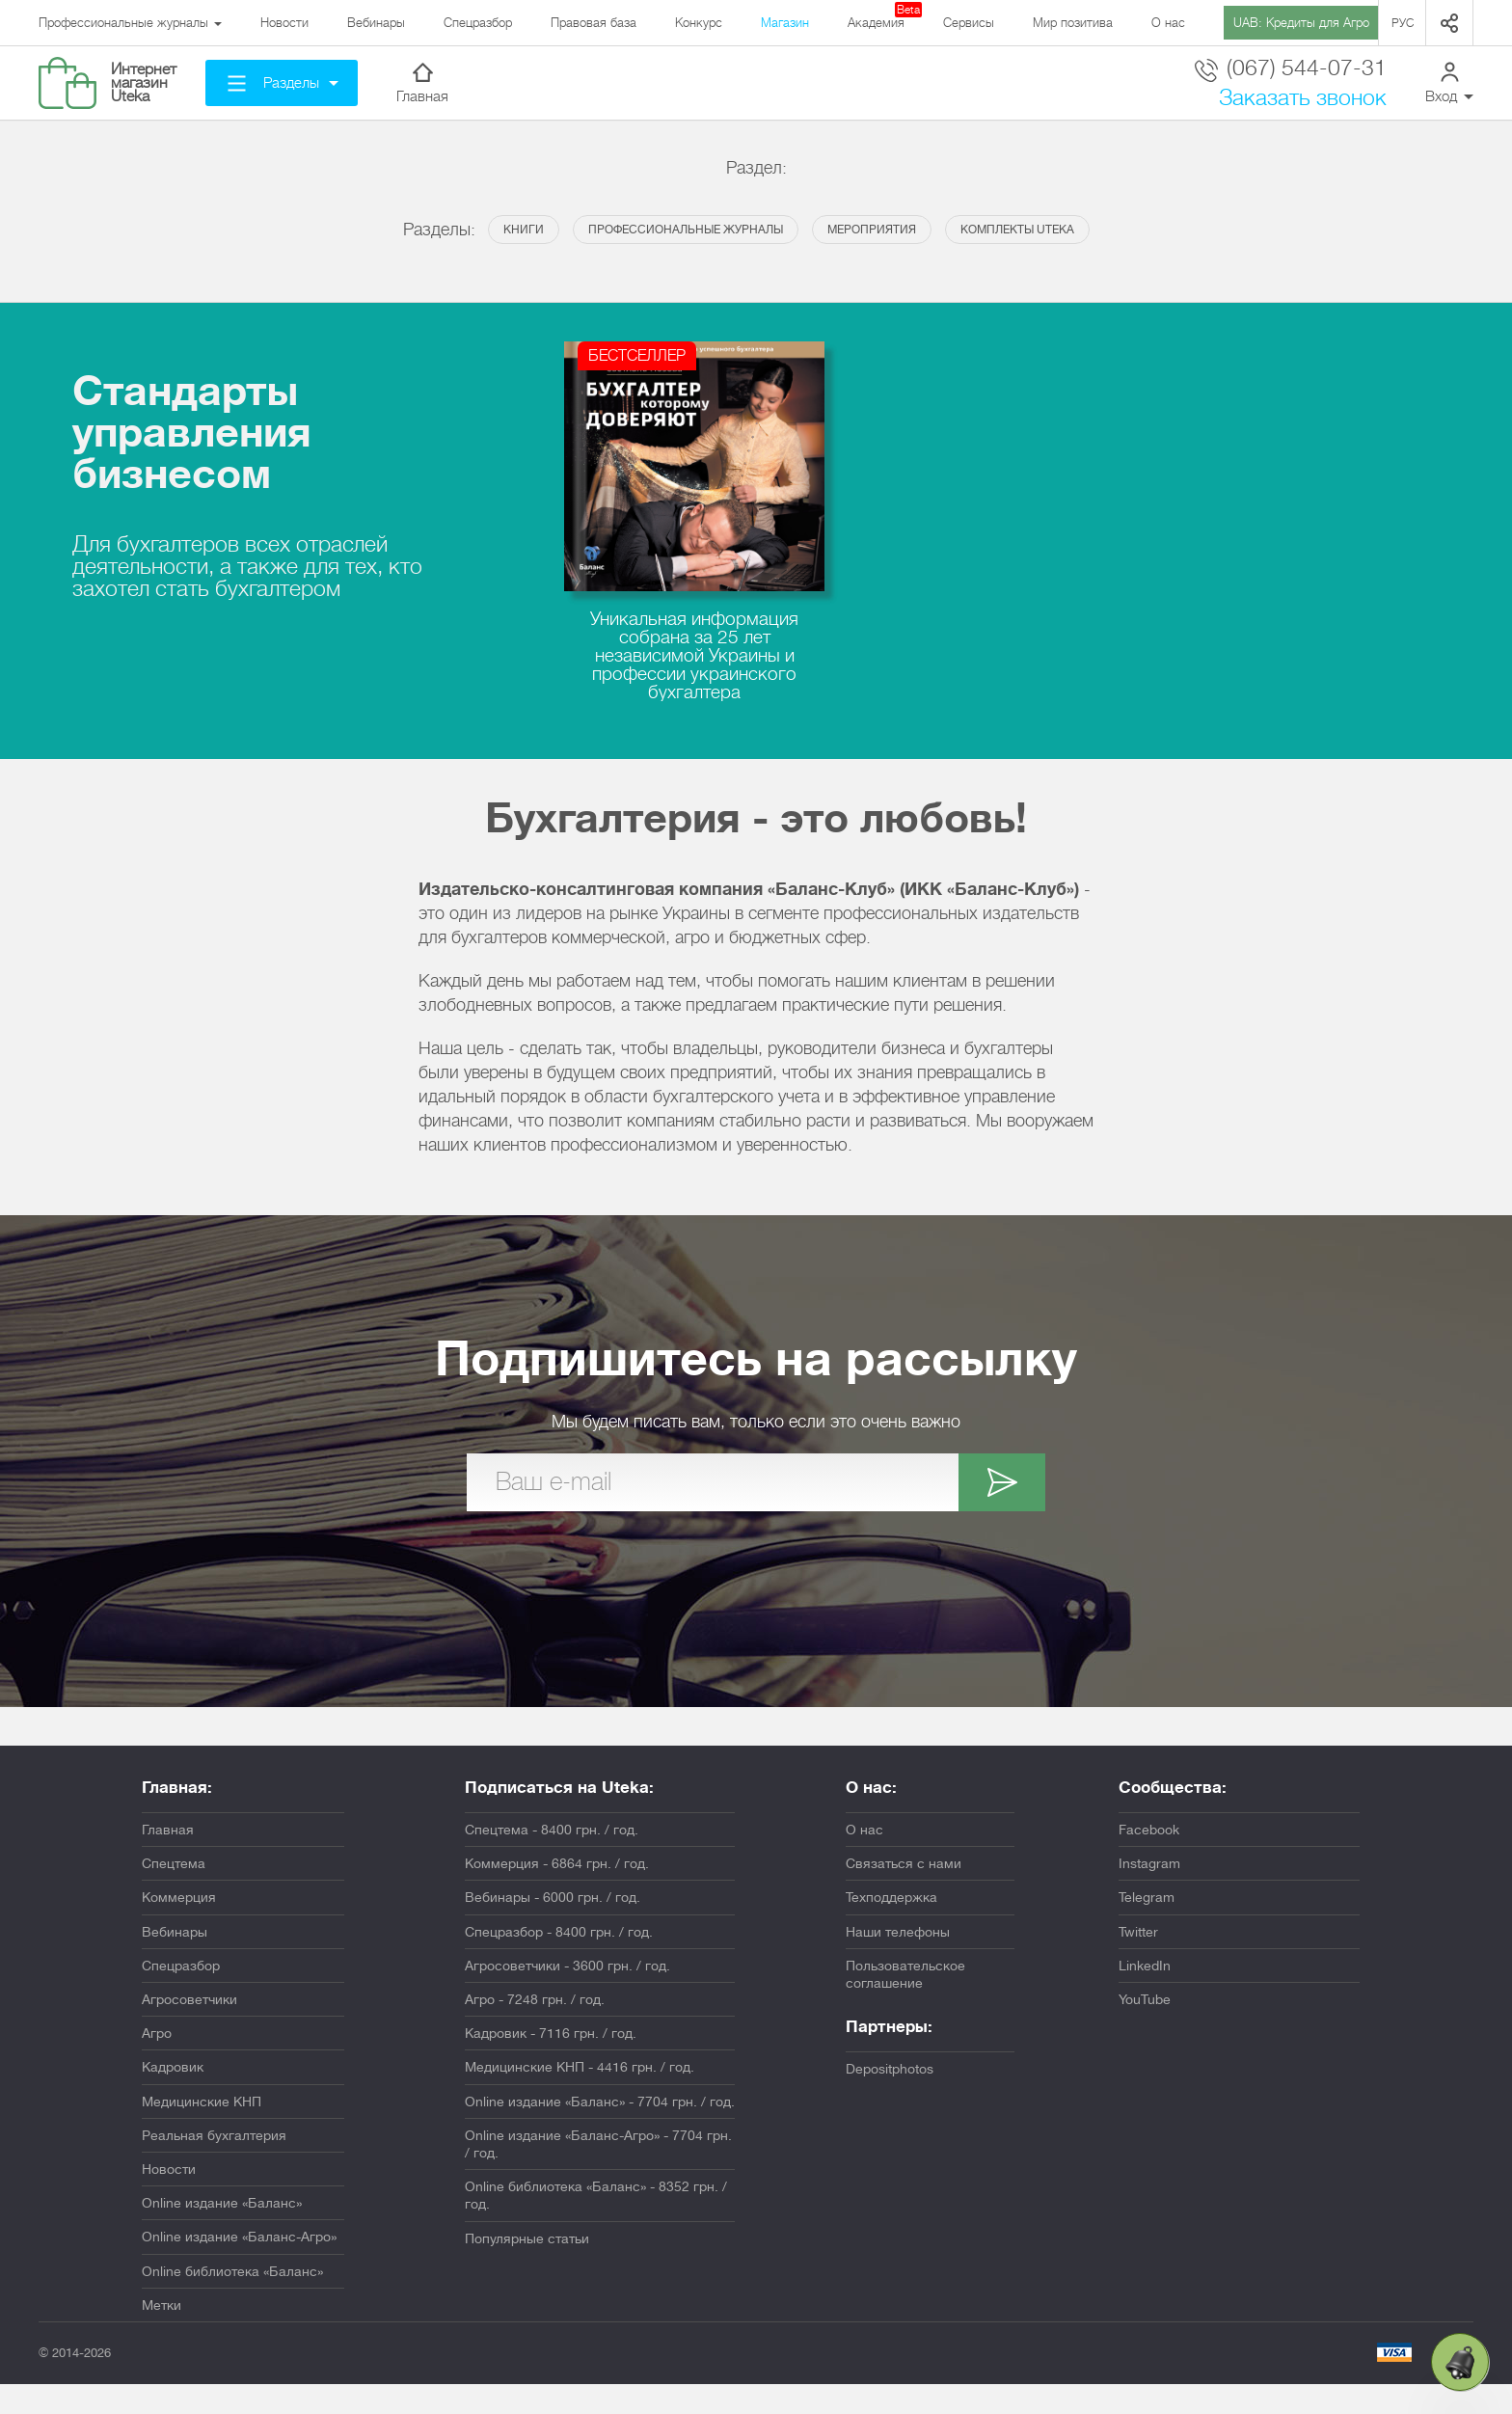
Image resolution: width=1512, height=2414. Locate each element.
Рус (1402, 23)
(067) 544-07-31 (1291, 69)
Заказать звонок (1303, 98)
